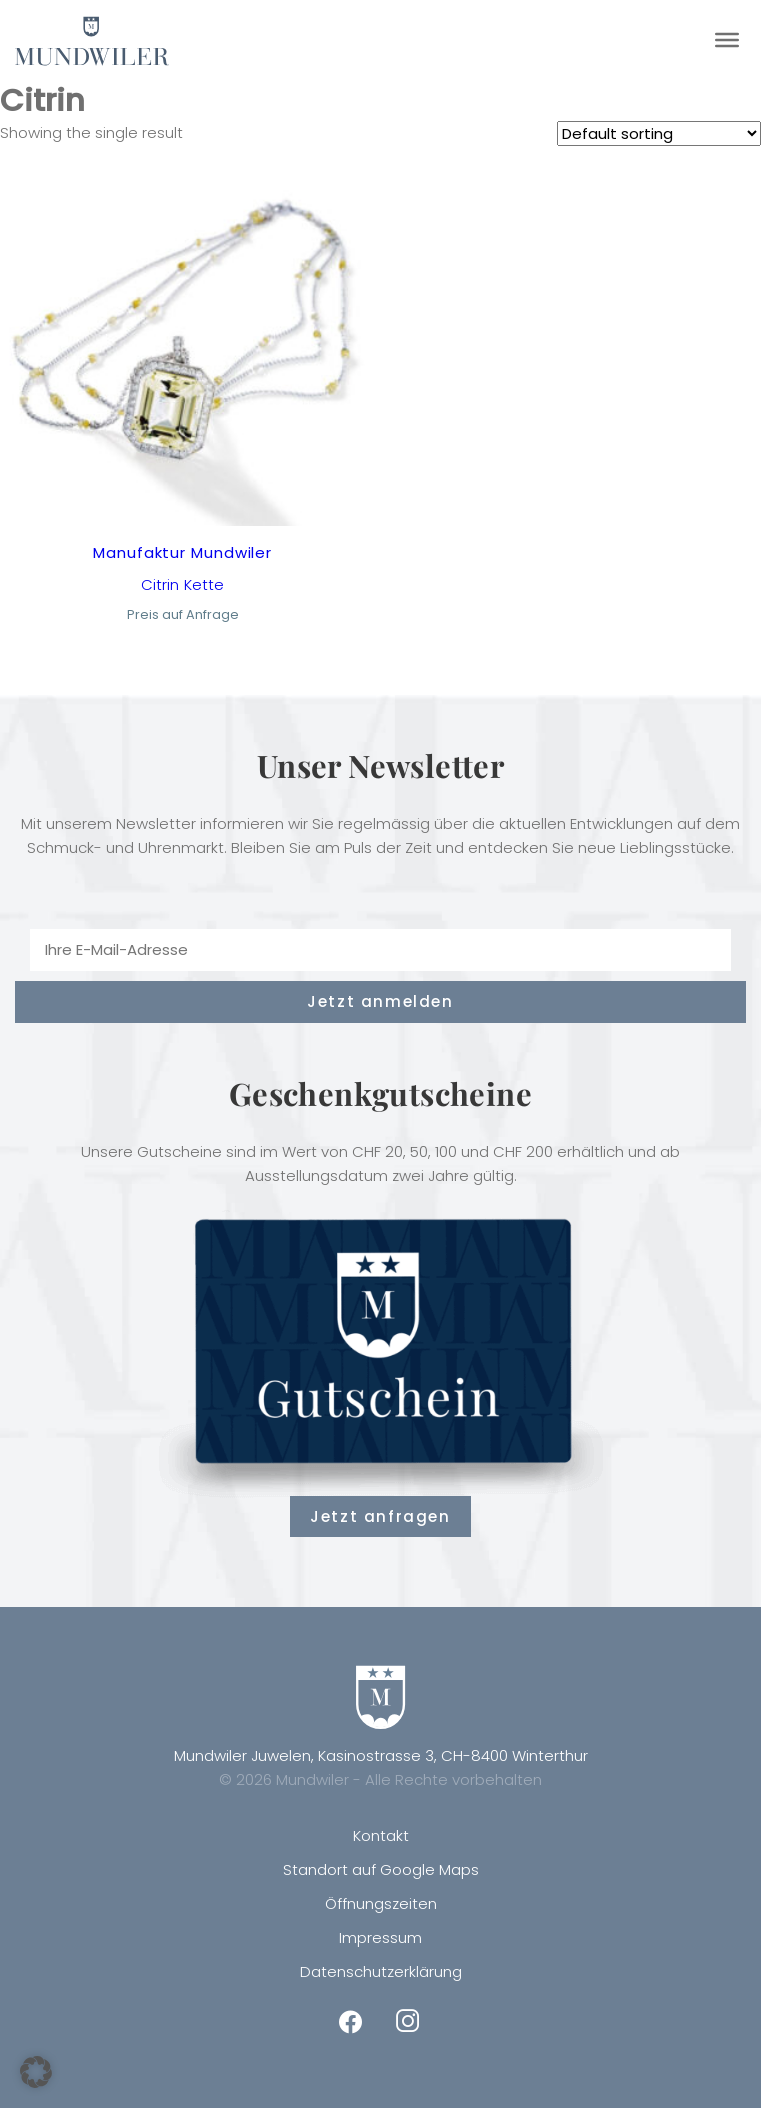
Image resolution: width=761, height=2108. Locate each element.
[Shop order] (659, 133)
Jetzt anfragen (380, 1516)
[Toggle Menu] (727, 40)
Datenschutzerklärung (381, 1971)
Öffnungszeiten (381, 1903)
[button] (36, 2072)
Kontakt (381, 1835)
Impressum (380, 1937)
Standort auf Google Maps (381, 1869)
